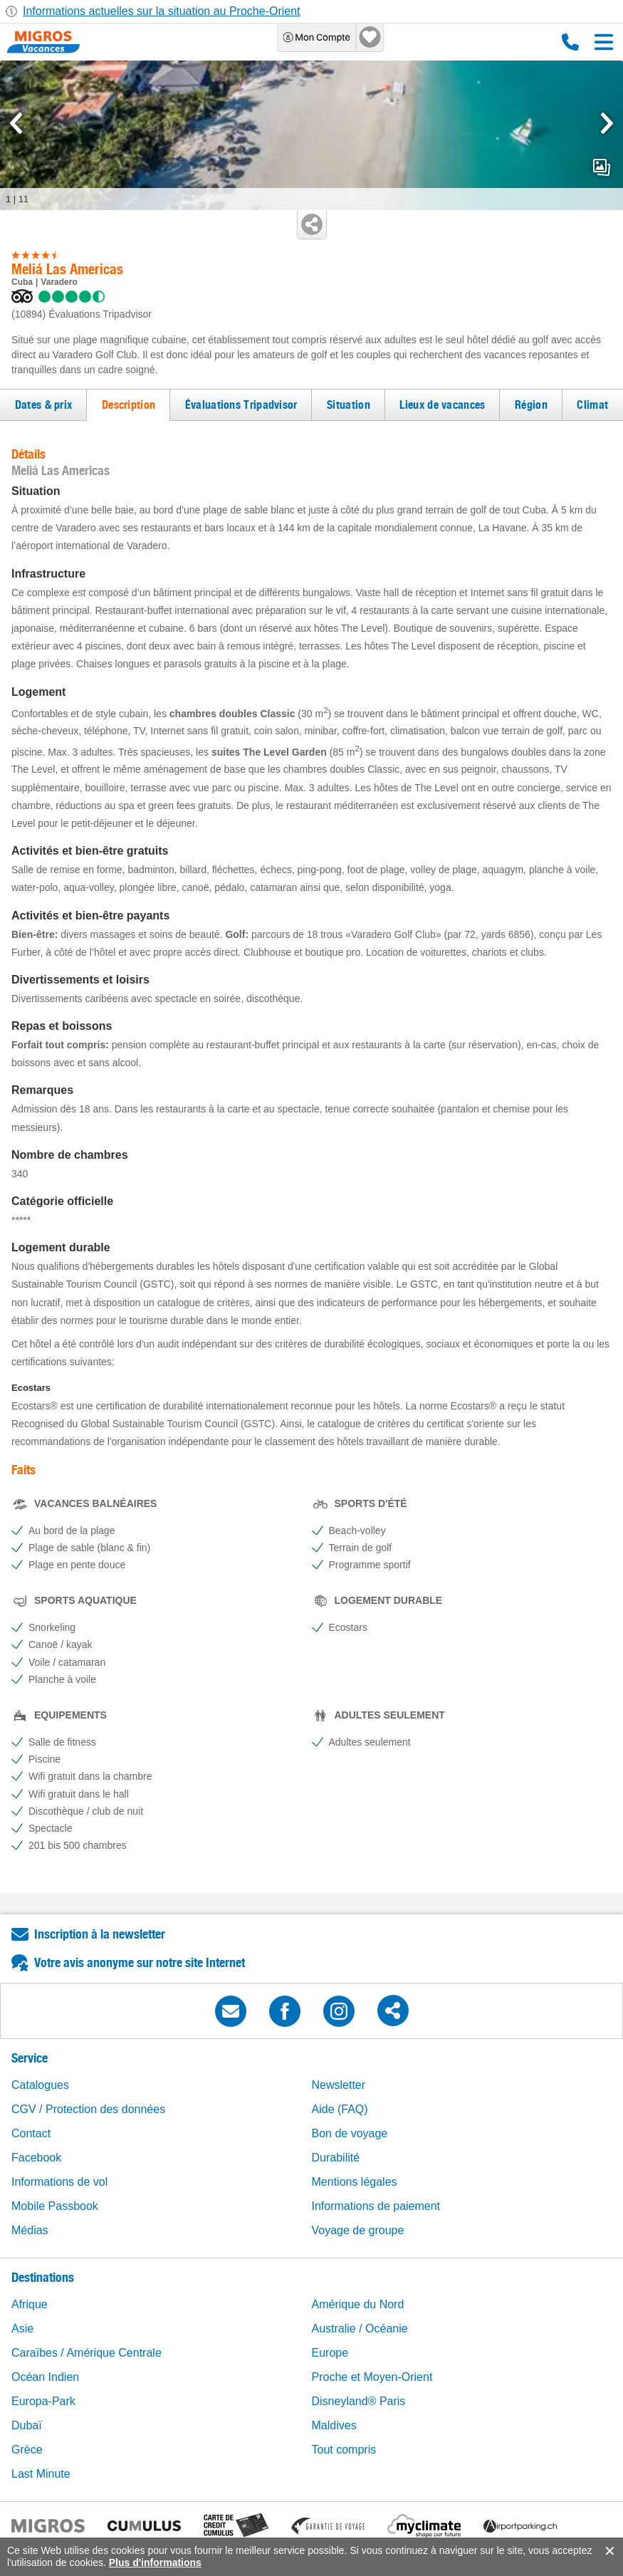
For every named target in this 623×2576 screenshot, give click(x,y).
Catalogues (40, 2085)
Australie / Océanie (360, 2328)
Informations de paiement (376, 2206)
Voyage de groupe (358, 2230)
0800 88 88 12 (570, 42)
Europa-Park (43, 2401)
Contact (31, 2133)
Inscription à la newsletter (99, 1933)
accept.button (608, 2551)
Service (29, 2057)
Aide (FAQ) (340, 2109)
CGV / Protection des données (88, 2109)
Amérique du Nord (358, 2304)
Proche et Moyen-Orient (372, 2377)
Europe (330, 2353)
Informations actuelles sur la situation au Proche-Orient (161, 11)
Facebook (36, 2158)
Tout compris (344, 2450)
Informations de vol (59, 2182)
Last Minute (40, 2474)
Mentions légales (354, 2182)
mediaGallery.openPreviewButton (601, 167)
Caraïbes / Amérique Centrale (86, 2353)
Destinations (42, 2277)
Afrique (29, 2304)
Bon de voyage (350, 2133)
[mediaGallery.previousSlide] (16, 123)
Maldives (334, 2425)
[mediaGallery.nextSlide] (607, 123)
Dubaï (26, 2425)
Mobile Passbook (54, 2206)
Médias (29, 2230)
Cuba (22, 282)
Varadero (59, 282)
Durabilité (336, 2158)
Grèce (27, 2450)
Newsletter (339, 2085)
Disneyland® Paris (359, 2401)
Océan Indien (45, 2377)
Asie (22, 2328)
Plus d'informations (155, 2562)
